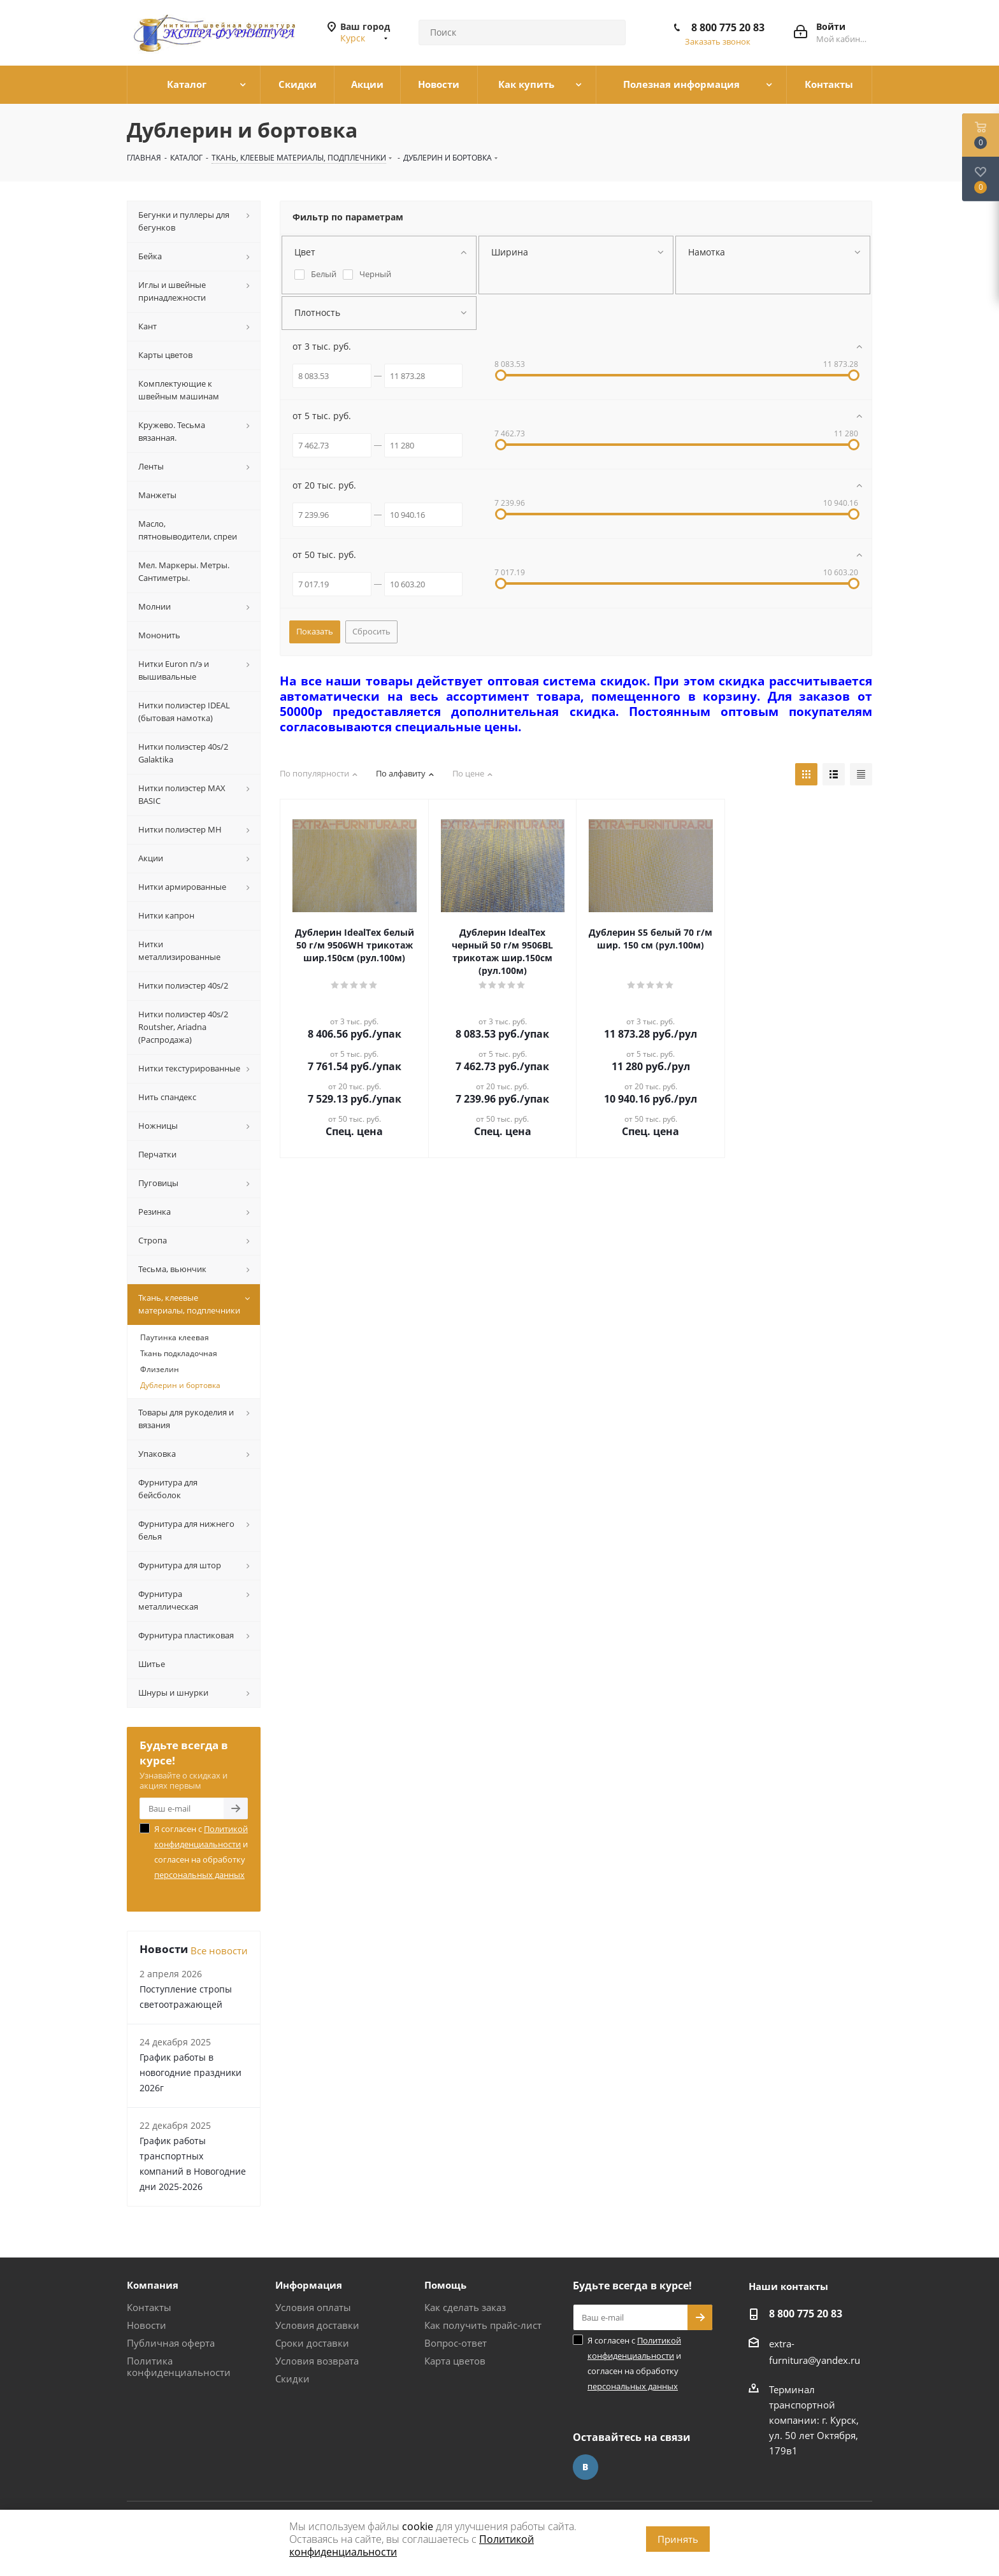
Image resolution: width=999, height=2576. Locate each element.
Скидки (292, 2378)
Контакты (149, 2307)
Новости (146, 2325)
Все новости (219, 1950)
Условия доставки (317, 2325)
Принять (678, 2539)
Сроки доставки (312, 2342)
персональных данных (199, 1874)
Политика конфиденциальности (179, 2366)
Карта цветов (454, 2360)
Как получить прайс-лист (483, 2325)
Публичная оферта (171, 2342)
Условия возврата (317, 2360)
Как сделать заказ (465, 2307)
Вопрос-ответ (455, 2342)
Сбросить (371, 631)
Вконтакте (585, 2467)
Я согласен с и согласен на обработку (201, 1851)
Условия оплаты (313, 2307)
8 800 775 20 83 (728, 27)
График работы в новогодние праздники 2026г (190, 2072)
